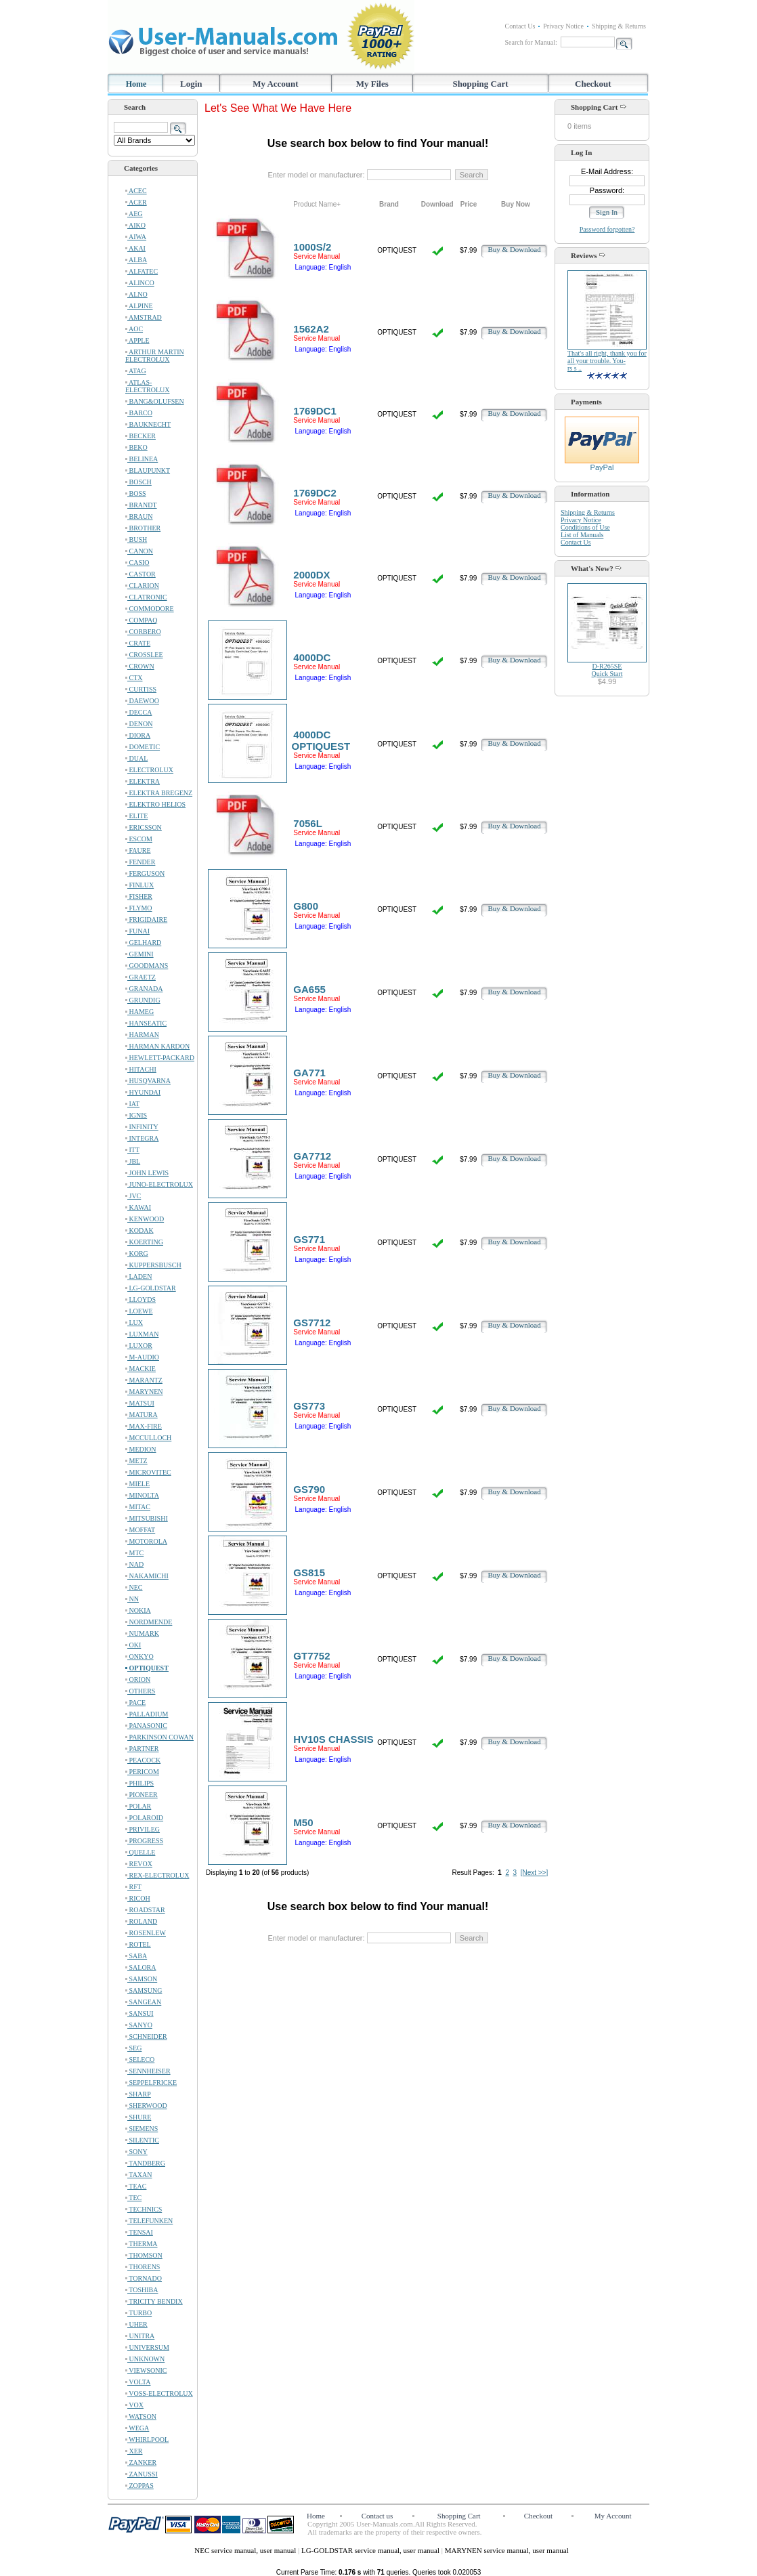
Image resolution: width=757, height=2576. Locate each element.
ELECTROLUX (149, 770)
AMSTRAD (143, 317)
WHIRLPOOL (147, 2439)
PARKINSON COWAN (159, 1737)
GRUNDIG (142, 1000)
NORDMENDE (148, 1622)
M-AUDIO (142, 1357)
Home (136, 84)
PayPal (602, 464)
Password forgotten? (607, 229)
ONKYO (139, 1656)
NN (132, 1599)
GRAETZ (140, 977)
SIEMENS (141, 2128)
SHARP (138, 2094)
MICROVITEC (148, 1472)
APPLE (137, 340)
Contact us (377, 2516)
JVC (133, 1196)
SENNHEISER (148, 2071)
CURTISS (140, 689)
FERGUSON (145, 873)
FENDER (140, 862)
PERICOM (142, 1771)
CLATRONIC (146, 597)
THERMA (141, 2243)
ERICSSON (143, 827)
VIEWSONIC (146, 2370)
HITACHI (140, 1069)
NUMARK (142, 1633)
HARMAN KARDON (157, 1046)
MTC (134, 1553)
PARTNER (142, 1748)
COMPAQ (141, 620)
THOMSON (144, 2255)
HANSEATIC (146, 1023)
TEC (133, 2197)
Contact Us (520, 26)
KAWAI (138, 1207)
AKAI (135, 248)
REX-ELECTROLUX (157, 1875)
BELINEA (141, 459)
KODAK (139, 1230)
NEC (134, 1587)
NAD (134, 1564)
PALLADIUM (146, 1714)
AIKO (135, 225)
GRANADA (144, 988)
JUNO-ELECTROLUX (159, 1184)
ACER (136, 202)
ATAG (135, 371)
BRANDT (141, 505)
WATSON (140, 2416)
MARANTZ (144, 1380)
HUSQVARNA (148, 1080)
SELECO (139, 2059)
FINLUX (139, 885)
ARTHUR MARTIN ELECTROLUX (154, 355)
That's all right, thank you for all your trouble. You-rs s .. (607, 361)
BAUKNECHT (148, 424)
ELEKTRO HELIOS (155, 804)
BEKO (136, 447)
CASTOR (140, 574)
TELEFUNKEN (149, 2220)
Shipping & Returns (619, 26)
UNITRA (139, 2336)
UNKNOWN (145, 2359)
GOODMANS (146, 965)
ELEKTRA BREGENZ (158, 793)
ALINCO (139, 283)
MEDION (140, 1449)
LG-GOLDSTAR (150, 1288)
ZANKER (140, 2462)
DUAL (136, 758)
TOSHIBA (141, 2290)
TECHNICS (143, 2209)
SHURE (138, 2117)
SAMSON (141, 1979)
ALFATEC (141, 271)
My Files (372, 84)
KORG (136, 1253)
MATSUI (139, 1403)
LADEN (138, 1276)
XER (134, 2451)
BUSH (136, 539)
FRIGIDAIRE (146, 919)
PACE (135, 1702)
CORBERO (143, 631)
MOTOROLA (146, 1541)
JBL (132, 1161)
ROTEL (138, 1944)
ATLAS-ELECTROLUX (147, 386)
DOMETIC (142, 747)
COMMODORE (149, 608)
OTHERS (140, 1691)
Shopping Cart (481, 84)
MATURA (141, 1414)
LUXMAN (141, 1334)
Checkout (593, 84)
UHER (136, 2324)
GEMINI (139, 954)
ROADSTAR (145, 1910)
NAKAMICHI (147, 1576)
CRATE (137, 643)
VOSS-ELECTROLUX (159, 2393)
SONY (136, 2151)
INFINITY (141, 1127)
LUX (134, 1322)
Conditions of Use (585, 527)
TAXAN (138, 2174)
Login (191, 84)
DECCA (138, 712)
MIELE (137, 1483)
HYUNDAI (142, 1092)
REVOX (138, 1863)
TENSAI (139, 2232)
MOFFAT (140, 1530)
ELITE (136, 816)
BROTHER (142, 528)
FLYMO (138, 908)
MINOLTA (142, 1495)
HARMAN (142, 1034)
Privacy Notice (563, 26)
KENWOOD (144, 1219)
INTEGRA (141, 1138)
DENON (139, 723)
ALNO (136, 294)
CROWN (139, 666)
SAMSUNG (143, 1990)
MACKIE (140, 1368)
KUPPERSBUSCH (153, 1265)
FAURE (138, 850)
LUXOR (138, 1345)
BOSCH (138, 482)
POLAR (138, 1806)
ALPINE (139, 306)
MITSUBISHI (146, 1518)
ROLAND (141, 1921)
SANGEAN (143, 2002)
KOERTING (144, 1242)
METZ (136, 1460)
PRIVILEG (142, 1829)
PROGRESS (144, 1840)
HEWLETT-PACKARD (159, 1057)
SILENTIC (142, 2140)
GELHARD (143, 942)
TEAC (135, 2186)
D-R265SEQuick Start (607, 669)
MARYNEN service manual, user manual (507, 2550)
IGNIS (136, 1115)
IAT (132, 1103)
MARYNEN (144, 1391)
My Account (276, 84)
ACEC (136, 190)
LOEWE (139, 1311)
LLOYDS (140, 1299)
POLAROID (144, 1817)
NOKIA (138, 1610)
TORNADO (143, 2278)
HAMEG (139, 1011)
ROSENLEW (145, 1933)
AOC (134, 329)
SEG (133, 2048)
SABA (136, 1956)
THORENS (142, 2267)
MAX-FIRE (143, 1426)
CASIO (137, 562)
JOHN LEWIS (147, 1173)
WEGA (137, 2428)
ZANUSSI (141, 2474)
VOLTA (137, 2382)
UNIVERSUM (147, 2347)
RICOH (137, 1898)
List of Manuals (582, 535)
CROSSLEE (144, 654)
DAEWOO (142, 700)
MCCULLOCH (148, 1437)
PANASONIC (146, 1725)
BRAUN (139, 516)
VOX (134, 2405)
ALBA (136, 259)
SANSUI (139, 2013)
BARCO (138, 413)
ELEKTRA (142, 781)
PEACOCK (142, 1760)
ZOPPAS (139, 2485)
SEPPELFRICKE (151, 2082)
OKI (133, 1645)
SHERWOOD (146, 2105)
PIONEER (141, 1794)
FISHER (138, 896)
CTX (134, 677)
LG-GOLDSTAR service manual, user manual (371, 2550)
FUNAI (137, 931)
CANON (139, 551)
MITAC (137, 1507)
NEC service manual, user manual (246, 2550)
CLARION (142, 585)
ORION (137, 1679)
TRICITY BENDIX (154, 2301)
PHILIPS (139, 1783)
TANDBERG (145, 2163)
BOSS (135, 493)
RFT (133, 1887)
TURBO (138, 2313)
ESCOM (138, 839)
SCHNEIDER (146, 2036)
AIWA (135, 236)
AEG (134, 213)
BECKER (140, 436)
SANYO (138, 2025)
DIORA (137, 735)
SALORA (140, 1967)
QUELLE (140, 1852)
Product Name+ (317, 204)
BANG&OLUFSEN (154, 401)
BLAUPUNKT (147, 470)
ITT (132, 1150)
